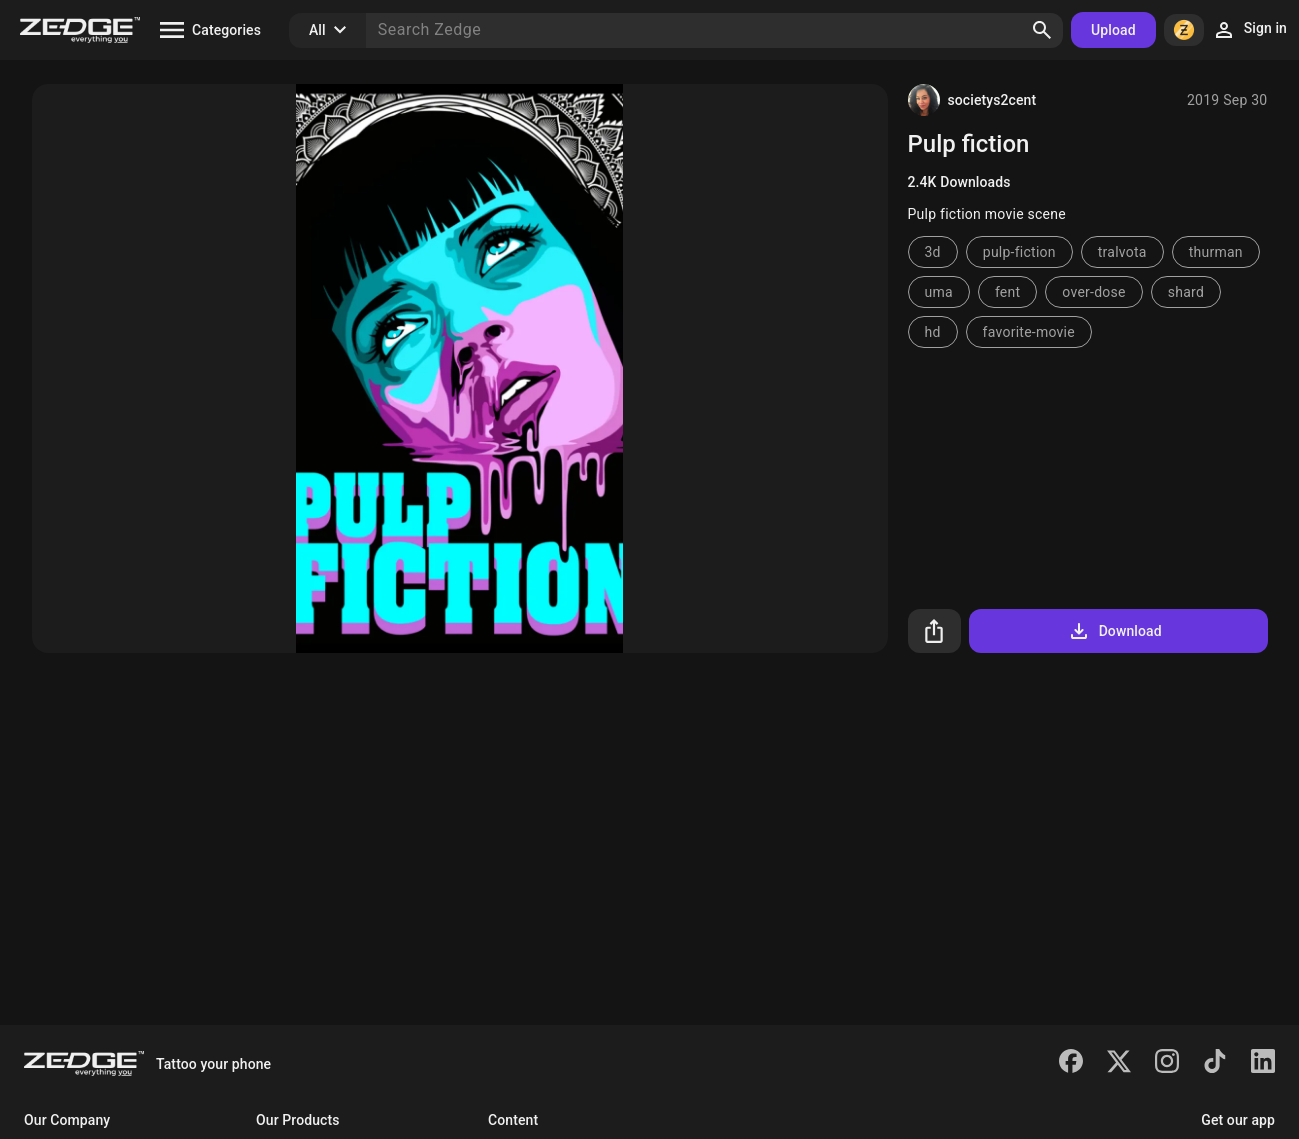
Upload (1113, 30)
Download (1114, 631)
